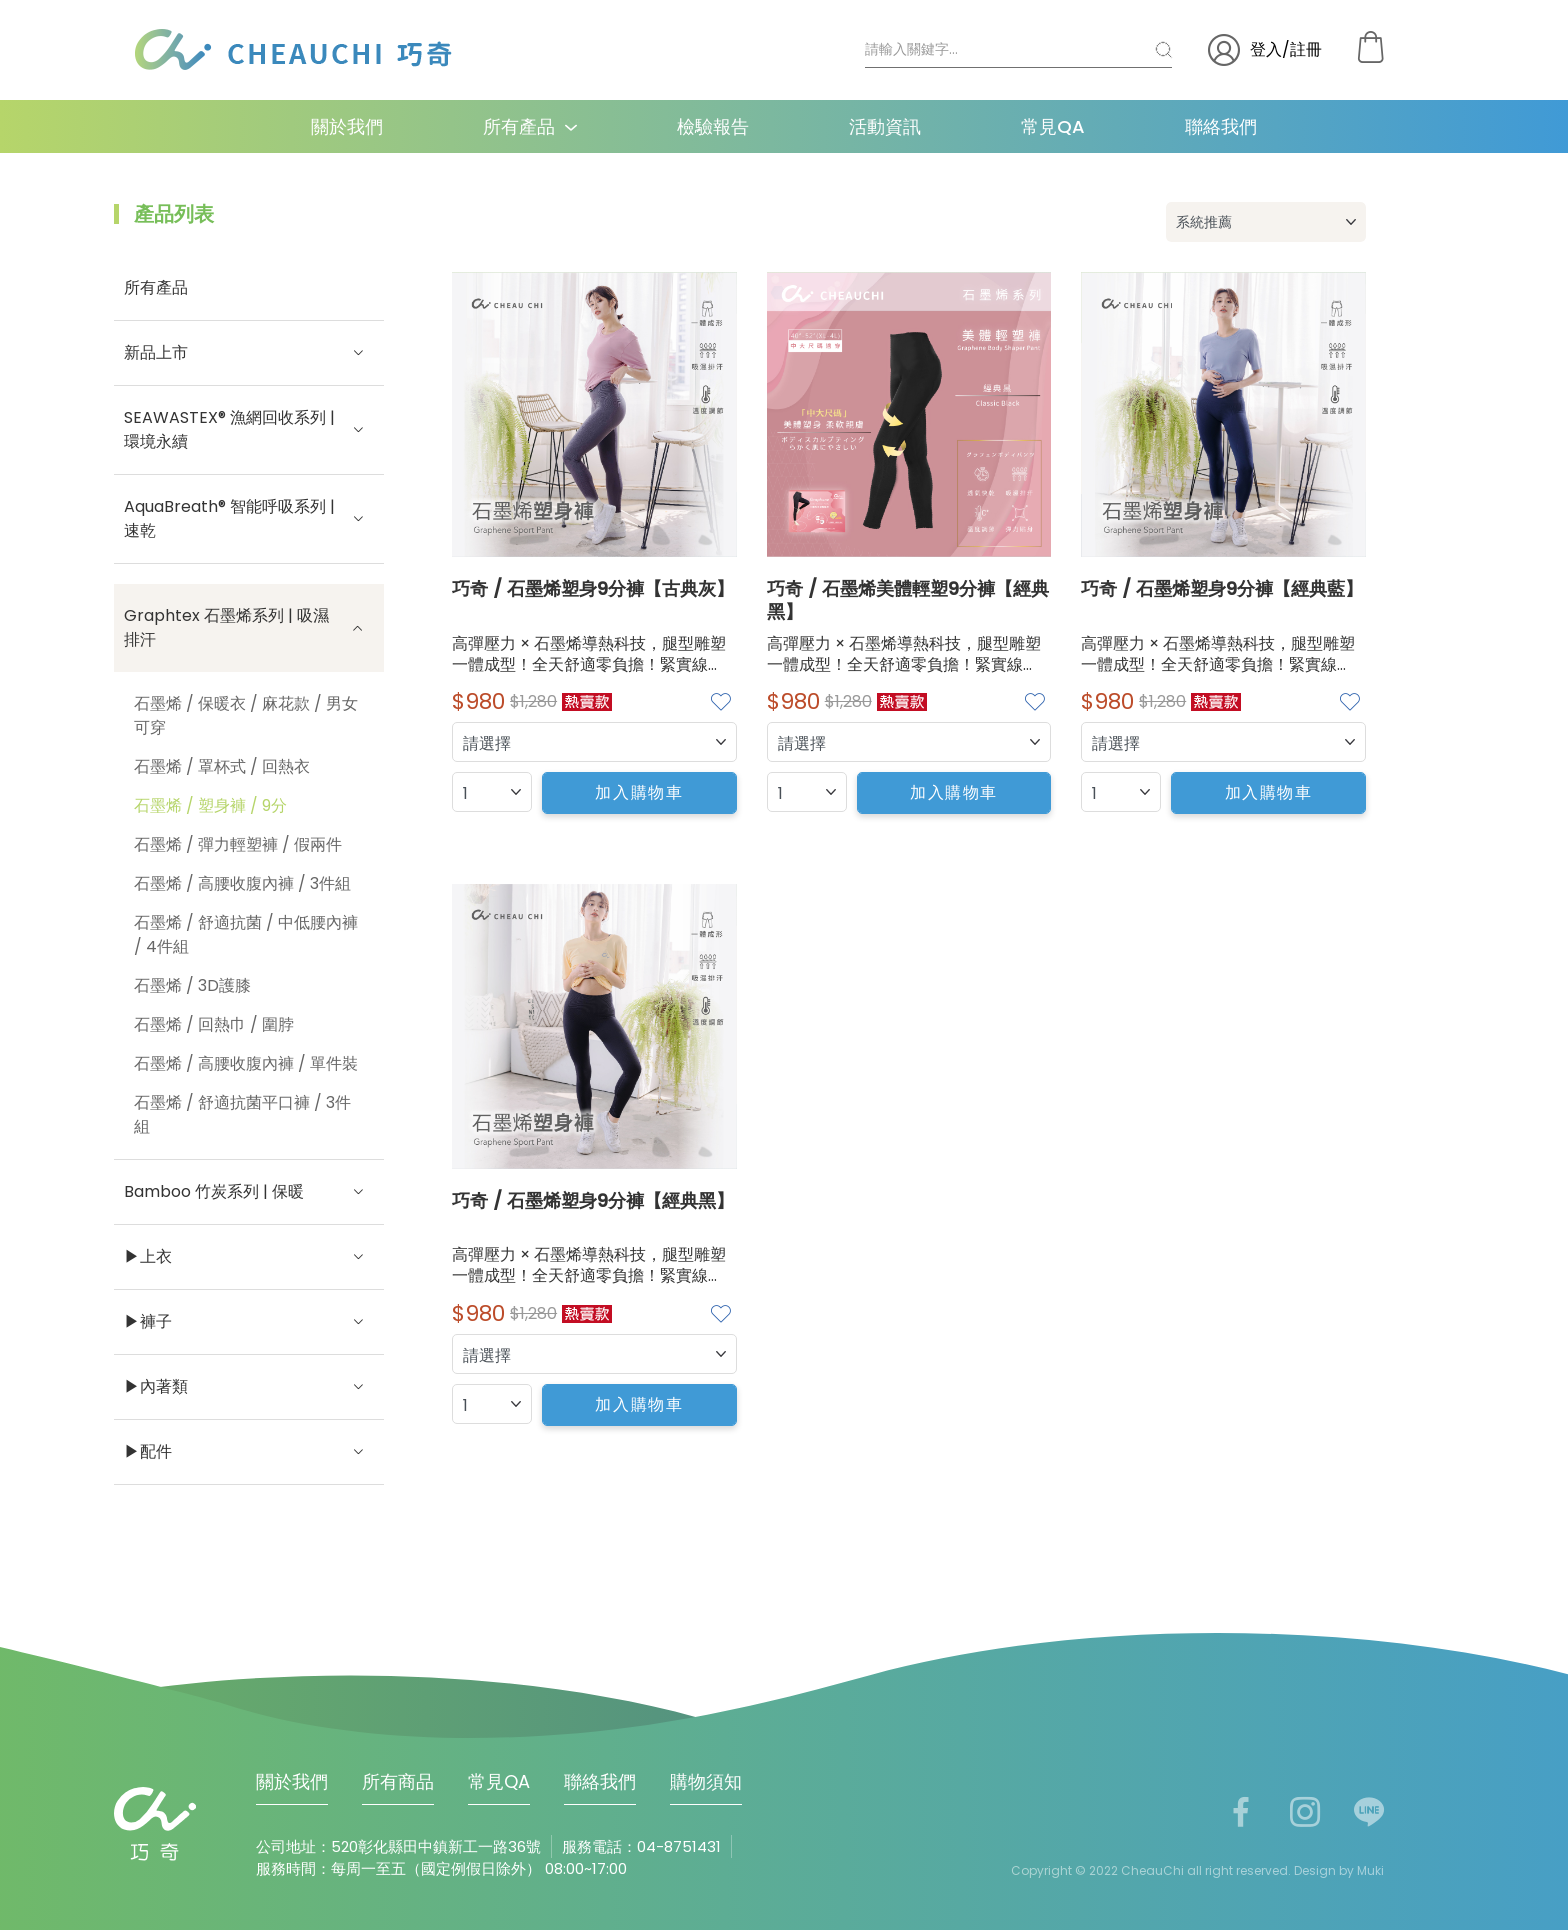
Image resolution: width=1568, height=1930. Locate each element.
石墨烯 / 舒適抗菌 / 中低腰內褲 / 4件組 (246, 934)
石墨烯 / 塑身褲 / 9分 (210, 805)
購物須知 (706, 1781)
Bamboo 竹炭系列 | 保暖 (249, 1192)
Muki (1370, 1870)
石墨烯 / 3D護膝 (192, 985)
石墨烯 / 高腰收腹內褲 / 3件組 (242, 883)
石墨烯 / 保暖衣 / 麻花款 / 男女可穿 (246, 715)
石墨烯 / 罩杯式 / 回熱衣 (222, 766)
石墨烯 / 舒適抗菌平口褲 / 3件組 (242, 1114)
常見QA (1053, 126)
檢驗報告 (713, 126)
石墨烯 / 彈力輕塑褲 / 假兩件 (238, 844)
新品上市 (249, 353)
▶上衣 (249, 1257)
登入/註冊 (1265, 50)
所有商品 (398, 1781)
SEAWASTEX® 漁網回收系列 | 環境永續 (249, 429)
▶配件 (249, 1452)
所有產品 (519, 126)
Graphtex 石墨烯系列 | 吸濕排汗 (249, 627)
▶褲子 (249, 1322)
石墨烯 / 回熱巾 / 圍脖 (214, 1024)
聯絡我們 (1221, 126)
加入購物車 (639, 792)
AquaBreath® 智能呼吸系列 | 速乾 (249, 518)
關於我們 (347, 126)
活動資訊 (885, 126)
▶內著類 (249, 1387)
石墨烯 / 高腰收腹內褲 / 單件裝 (246, 1063)
